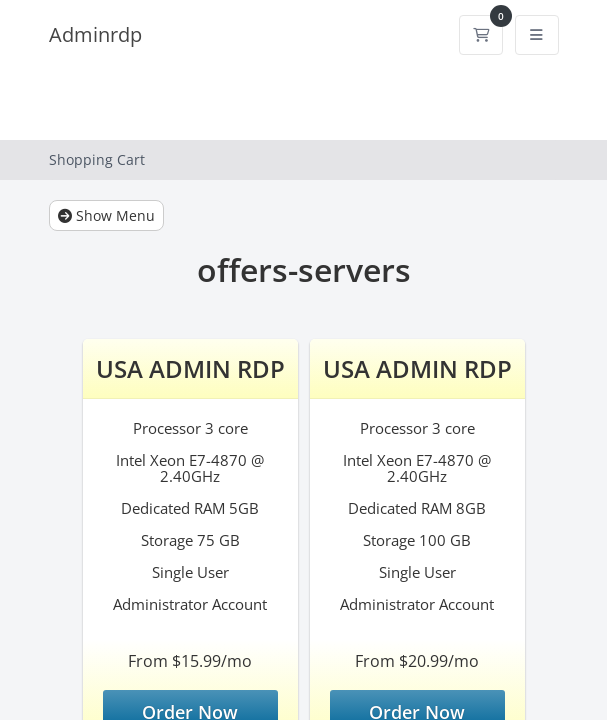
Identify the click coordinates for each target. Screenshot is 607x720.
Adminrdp (95, 34)
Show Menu (106, 215)
